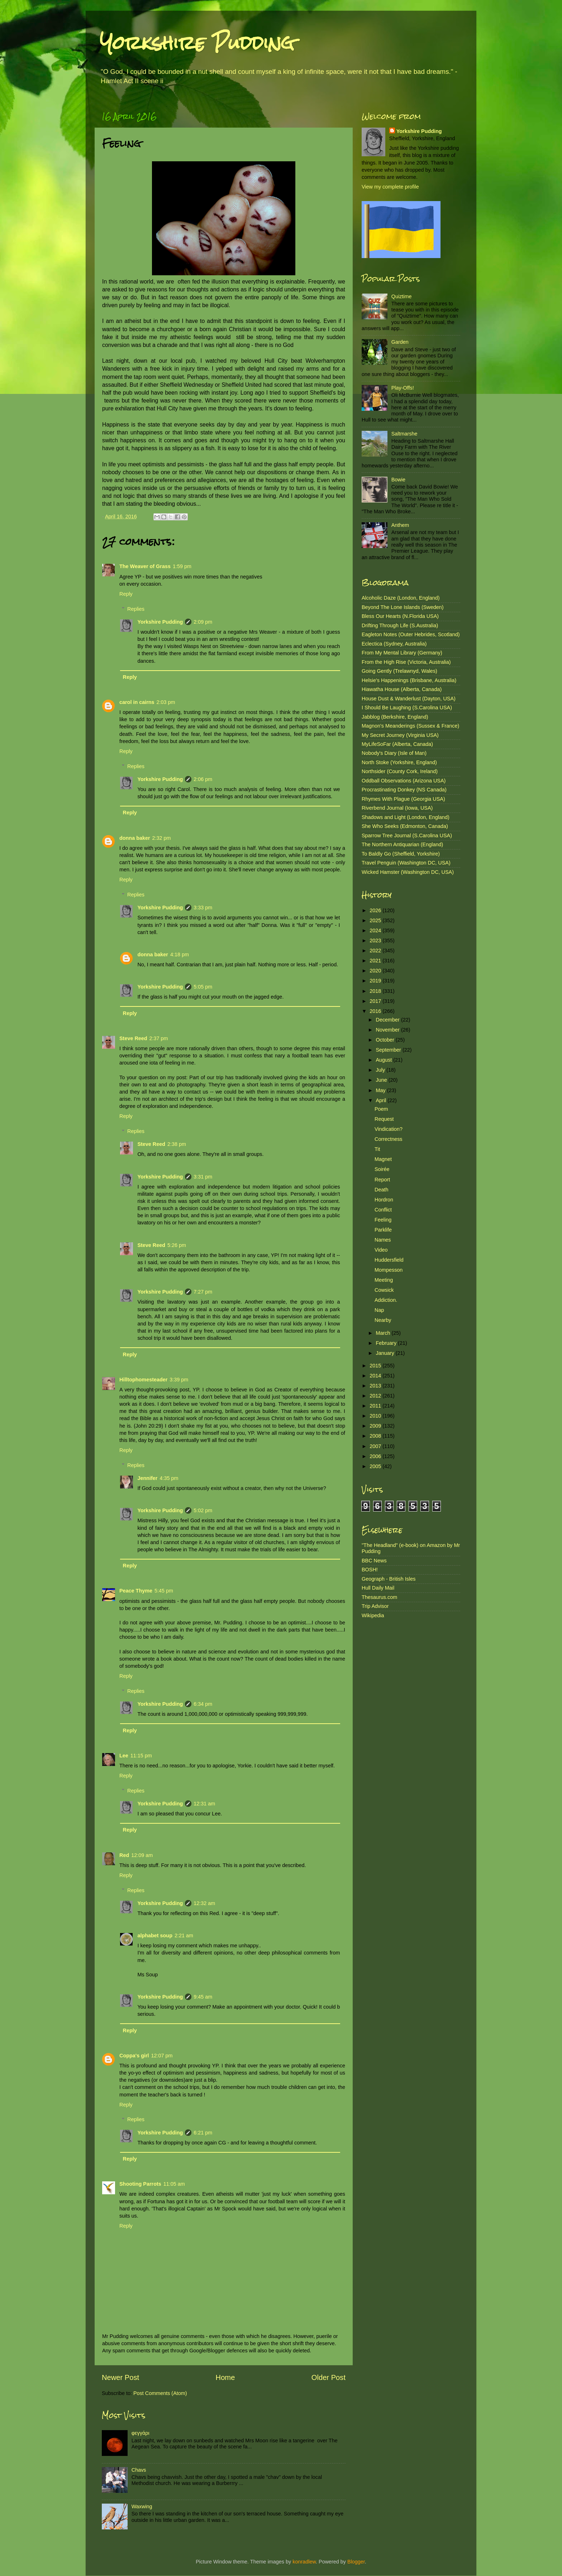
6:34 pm (203, 1704)
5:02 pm (203, 1510)
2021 (376, 960)
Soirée (382, 1169)
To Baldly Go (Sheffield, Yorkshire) (401, 854)
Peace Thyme (135, 1591)
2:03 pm (166, 702)
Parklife (383, 1230)
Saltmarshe (404, 434)
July (381, 1070)
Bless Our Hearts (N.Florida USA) (400, 616)
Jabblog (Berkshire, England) (395, 717)
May (381, 1090)
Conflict (383, 1210)
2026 (376, 910)
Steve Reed (133, 1038)
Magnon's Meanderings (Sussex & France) (410, 726)
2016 (376, 1011)
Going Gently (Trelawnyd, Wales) (399, 671)
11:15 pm (141, 1755)
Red (124, 1855)
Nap (379, 1310)
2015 (376, 1365)
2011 (376, 1406)
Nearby (383, 1320)
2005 (376, 1466)
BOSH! (370, 1569)
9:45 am (203, 1997)
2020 (376, 970)
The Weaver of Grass (145, 566)
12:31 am (204, 1803)
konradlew (304, 2562)
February (387, 1343)
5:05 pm (203, 987)
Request (384, 1119)
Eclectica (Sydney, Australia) (394, 644)
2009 (376, 1426)
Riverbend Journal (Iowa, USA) (397, 808)
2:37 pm (158, 1038)
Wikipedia (373, 1615)
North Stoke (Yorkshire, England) (399, 762)
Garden (400, 342)
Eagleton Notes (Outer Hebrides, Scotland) (411, 634)
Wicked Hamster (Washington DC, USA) (408, 872)
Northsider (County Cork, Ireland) (400, 771)
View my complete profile (390, 187)
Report (382, 1179)
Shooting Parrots (140, 2184)
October (386, 1040)
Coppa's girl (134, 2055)
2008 (376, 1436)
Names (383, 1240)
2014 (376, 1376)
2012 (376, 1396)
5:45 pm (163, 1591)
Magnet (383, 1159)
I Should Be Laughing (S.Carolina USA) (407, 707)
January (386, 1353)
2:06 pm (203, 779)
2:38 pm (176, 1144)
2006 (376, 1456)
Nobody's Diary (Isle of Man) (394, 753)
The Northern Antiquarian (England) (402, 844)
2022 (376, 950)
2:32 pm (161, 838)
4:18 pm (179, 954)
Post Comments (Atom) (160, 2393)
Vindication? (389, 1129)
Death (381, 1189)
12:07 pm (162, 2055)
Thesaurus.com (379, 1597)
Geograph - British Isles (388, 1579)
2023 (376, 940)
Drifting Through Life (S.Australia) (400, 625)
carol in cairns (136, 702)
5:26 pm (176, 1245)
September (389, 1050)
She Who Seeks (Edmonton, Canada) (405, 826)
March (384, 1333)
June (382, 1080)
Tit (377, 1149)
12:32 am (204, 1903)
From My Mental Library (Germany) (402, 653)
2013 (376, 1386)
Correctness (389, 1139)
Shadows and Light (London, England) (405, 817)
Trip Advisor (375, 1606)
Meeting (384, 1280)
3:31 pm (203, 1177)
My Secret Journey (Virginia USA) (400, 735)
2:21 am (184, 1935)
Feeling (383, 1220)
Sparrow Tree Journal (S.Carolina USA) (407, 835)
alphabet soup (154, 1935)
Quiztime (401, 296)
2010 (376, 1416)
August (385, 1060)
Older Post (328, 2377)
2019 (376, 981)
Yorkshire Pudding (197, 43)
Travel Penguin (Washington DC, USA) (406, 863)
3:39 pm (179, 1379)
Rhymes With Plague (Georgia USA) (403, 799)
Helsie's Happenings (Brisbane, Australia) (409, 680)
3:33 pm (203, 907)
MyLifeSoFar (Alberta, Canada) (397, 744)
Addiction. (386, 1300)
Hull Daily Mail (378, 1588)
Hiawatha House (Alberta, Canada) (402, 689)
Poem (381, 1109)
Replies (135, 609)
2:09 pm (203, 622)
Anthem (400, 525)
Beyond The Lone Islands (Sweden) (403, 607)
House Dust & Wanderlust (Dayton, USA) (409, 698)
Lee (123, 1755)
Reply (126, 594)
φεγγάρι (140, 2433)
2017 (376, 1001)
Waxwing (142, 2506)
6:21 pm (203, 2132)
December (388, 1020)
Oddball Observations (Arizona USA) (404, 781)
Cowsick (384, 1290)
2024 (376, 930)
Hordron (384, 1200)
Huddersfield (389, 1260)
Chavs (139, 2470)
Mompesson (389, 1270)
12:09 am (142, 1855)
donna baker (134, 838)
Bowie (398, 479)
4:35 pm (168, 1478)
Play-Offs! (402, 388)
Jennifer (147, 1478)
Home (225, 2377)
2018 (376, 991)
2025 (376, 920)
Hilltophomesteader (143, 1379)
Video (381, 1250)
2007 (376, 1446)
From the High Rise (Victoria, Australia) (406, 662)
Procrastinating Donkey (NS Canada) (404, 789)
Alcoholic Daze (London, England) (401, 598)
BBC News (374, 1560)
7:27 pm (203, 1292)
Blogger (356, 2562)
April (382, 1100)
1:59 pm (182, 566)
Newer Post (120, 2377)
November (388, 1030)
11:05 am (174, 2184)
